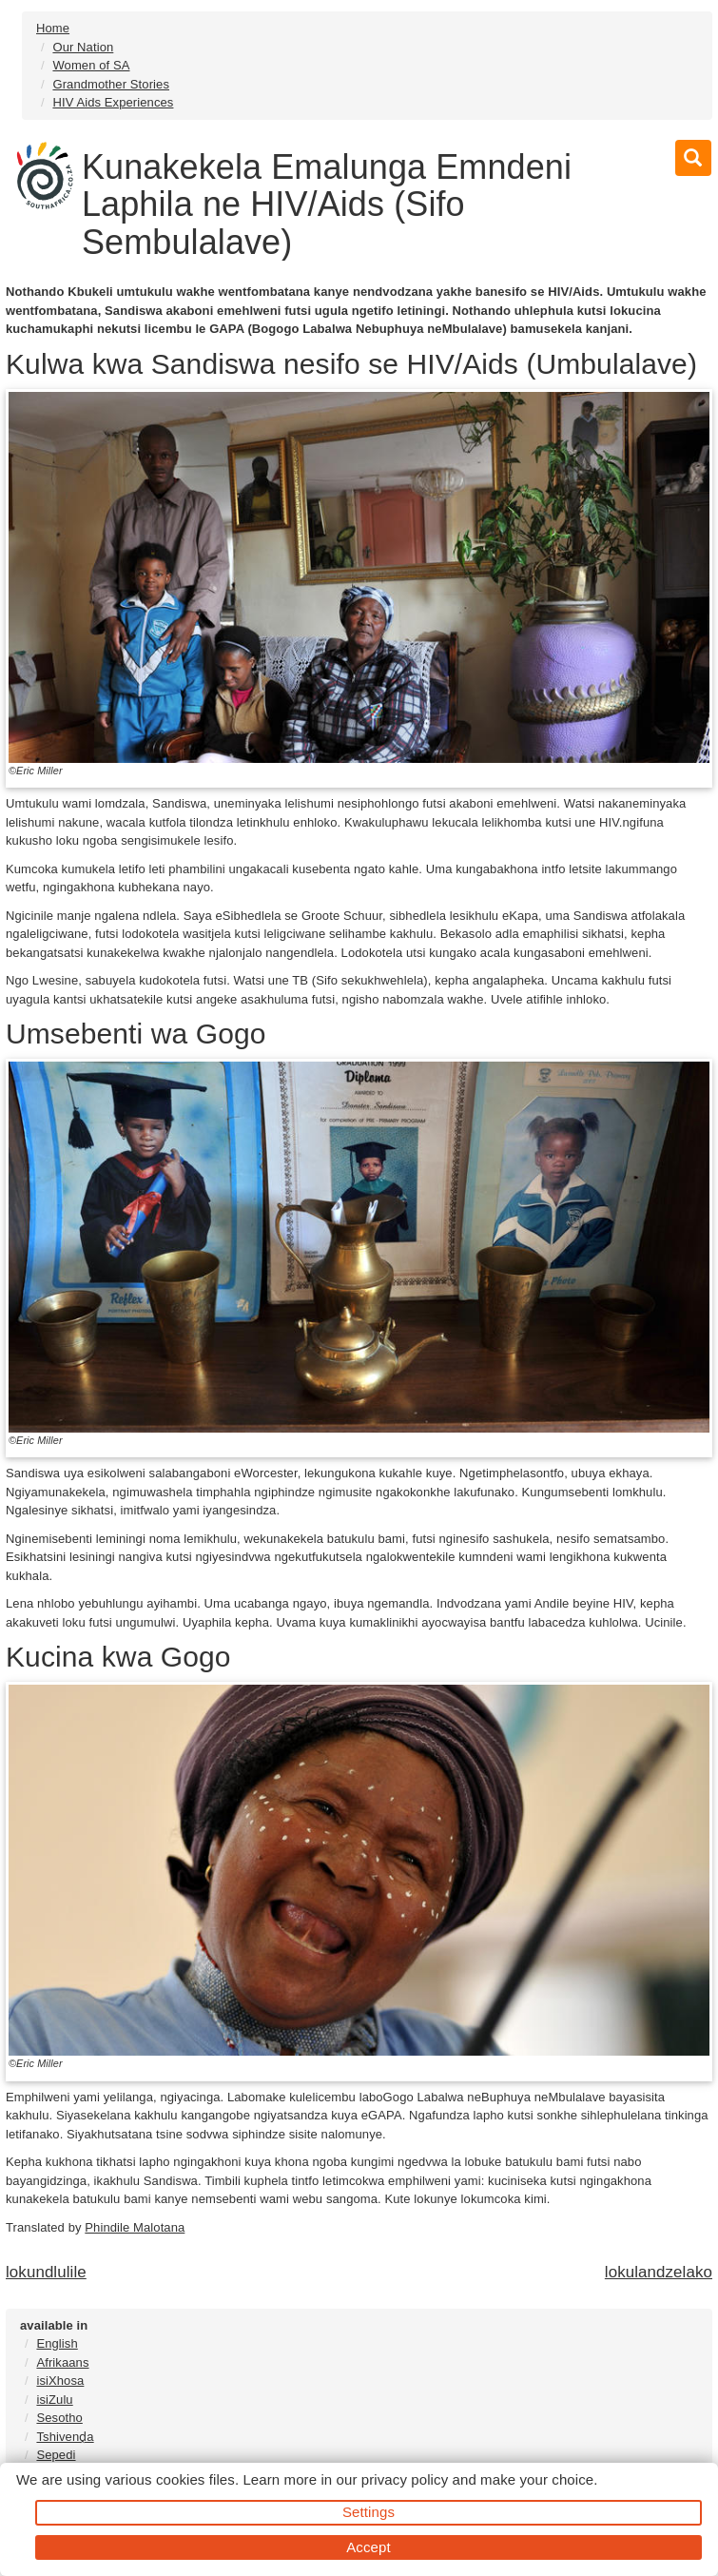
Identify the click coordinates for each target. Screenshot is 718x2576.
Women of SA (90, 65)
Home (52, 28)
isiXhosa (60, 2380)
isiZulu (54, 2399)
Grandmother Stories (110, 84)
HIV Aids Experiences (112, 102)
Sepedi (55, 2455)
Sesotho (59, 2417)
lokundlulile (46, 2272)
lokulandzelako (658, 2272)
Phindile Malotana (134, 2227)
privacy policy (404, 2479)
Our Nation (82, 47)
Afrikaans (62, 2362)
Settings (368, 2512)
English (56, 2343)
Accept (368, 2547)
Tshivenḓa (64, 2437)
